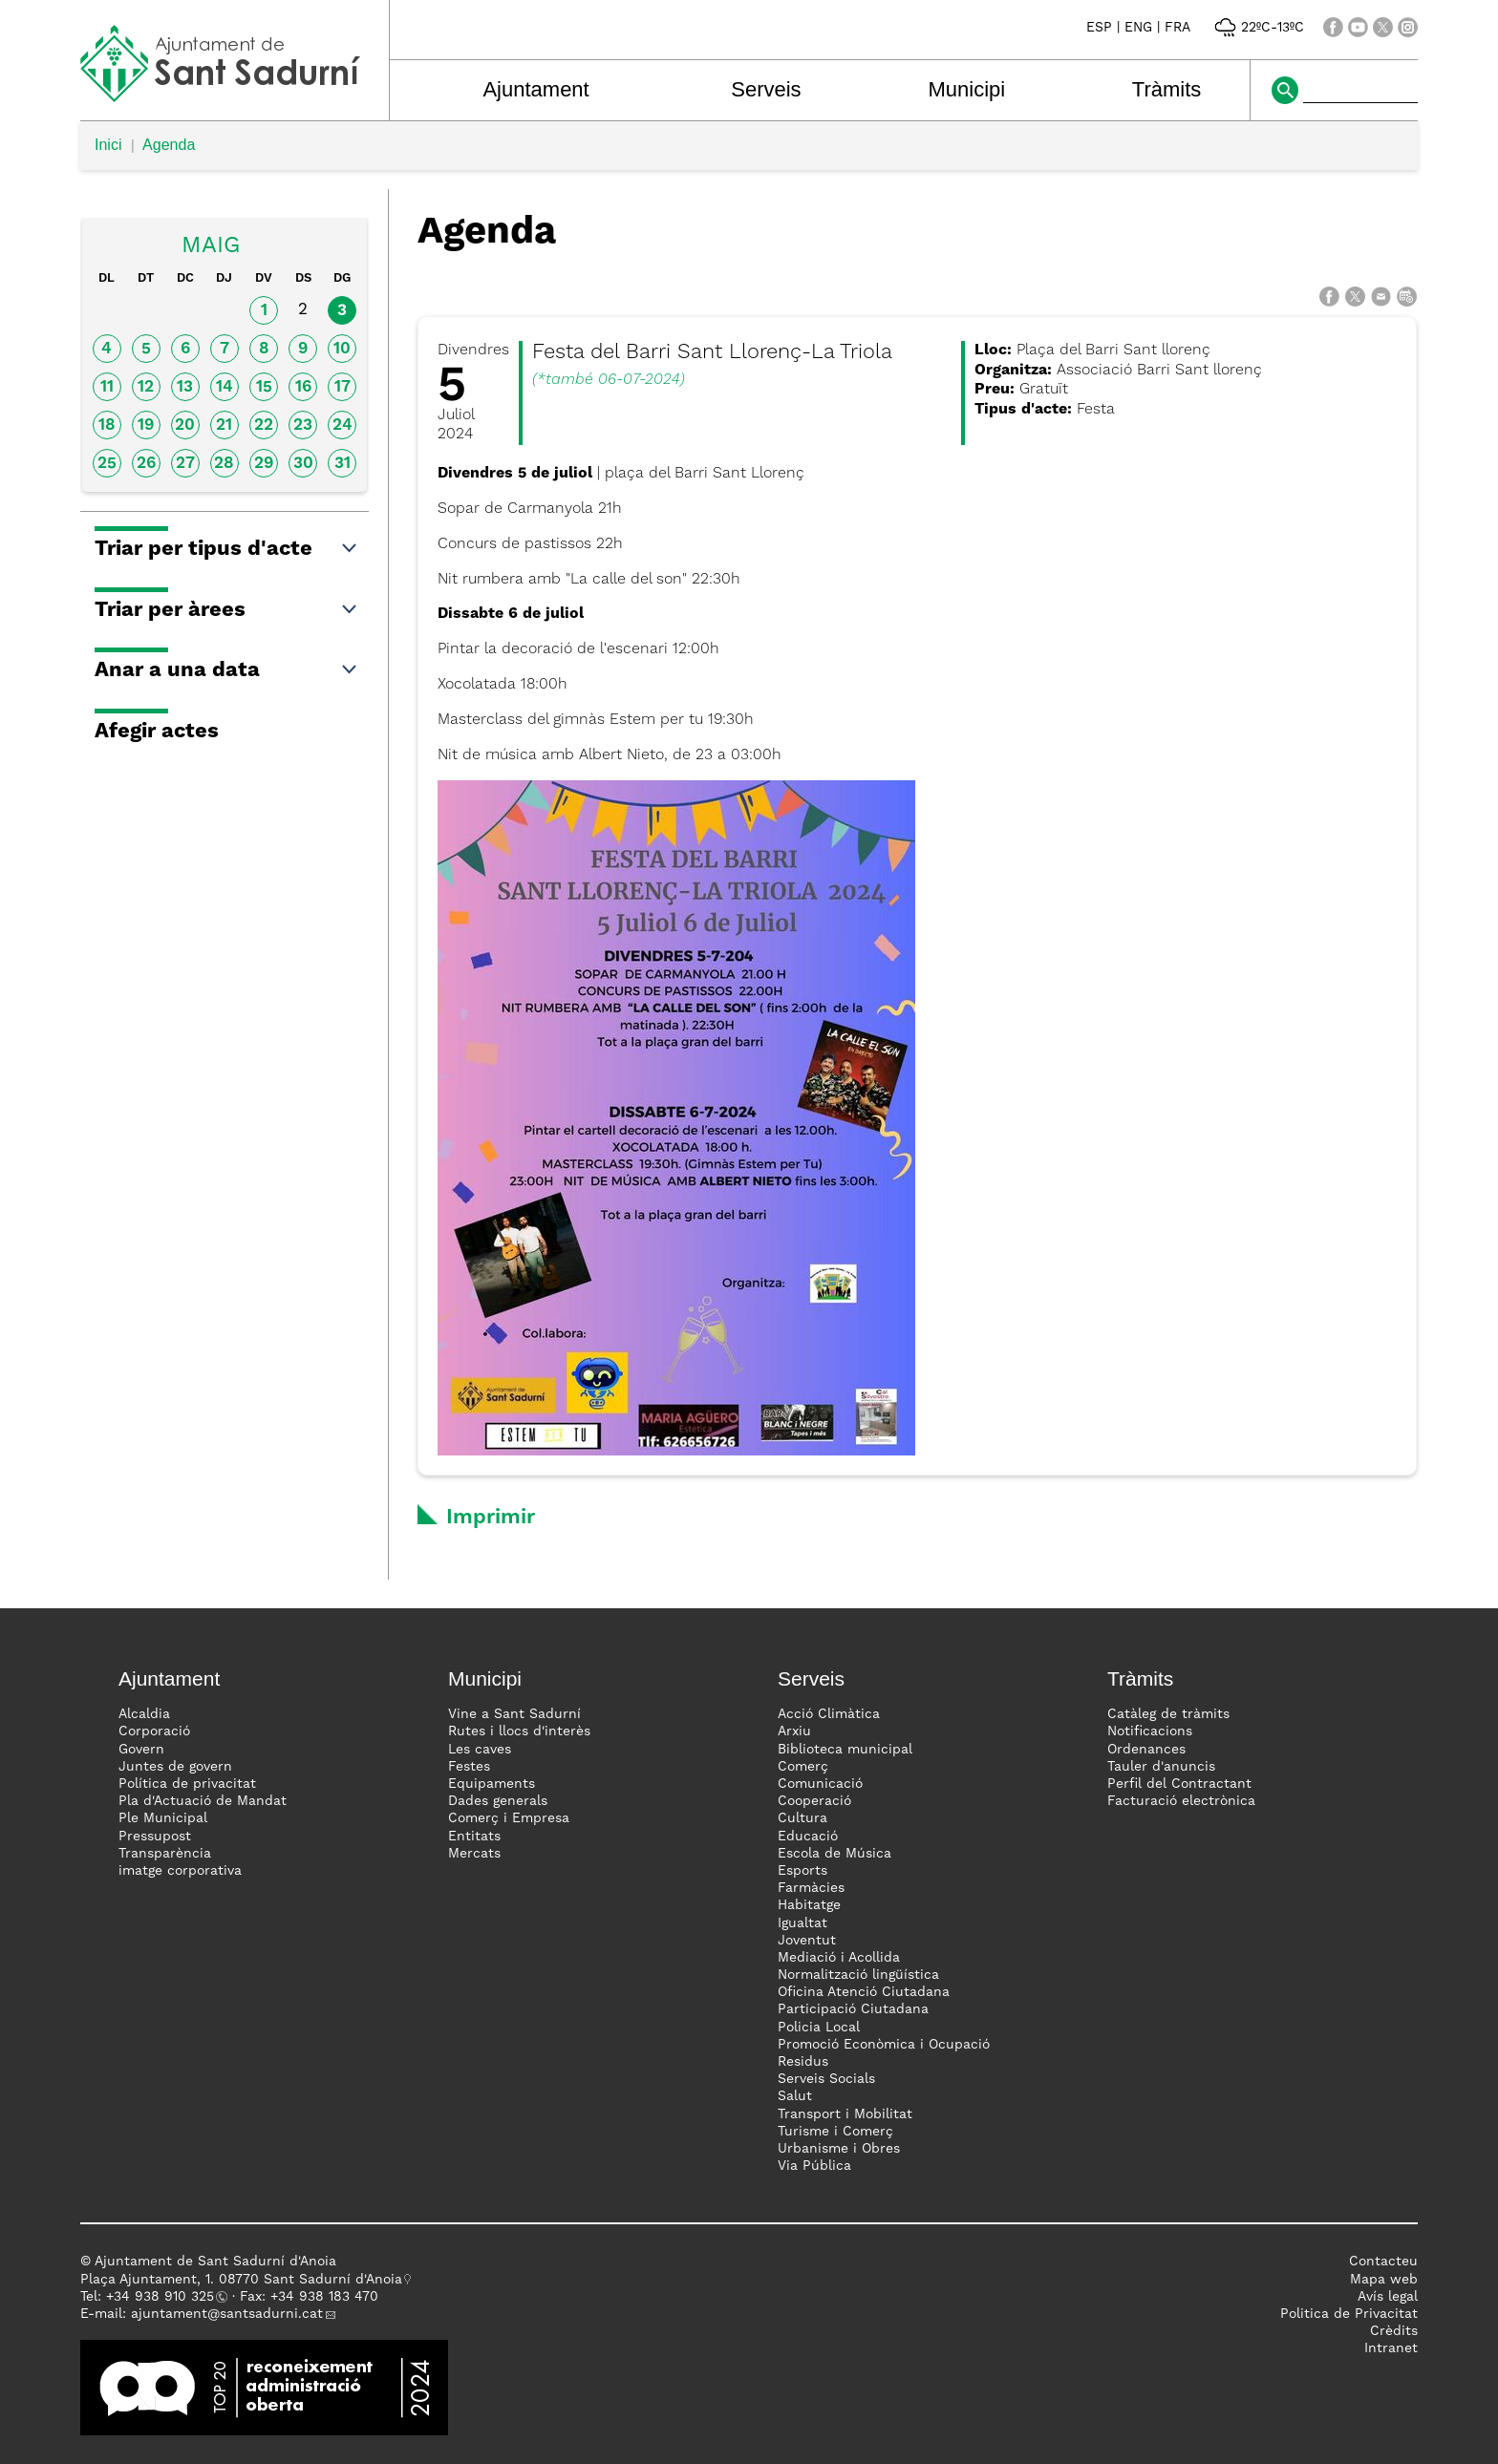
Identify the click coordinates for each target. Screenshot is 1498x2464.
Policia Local (819, 2027)
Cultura (802, 1818)
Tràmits (1167, 89)
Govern (141, 1749)
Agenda (168, 145)
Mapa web (1384, 2279)
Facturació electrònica (1181, 1801)
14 (224, 387)
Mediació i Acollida (839, 1958)
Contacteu (1383, 2261)
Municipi (967, 89)
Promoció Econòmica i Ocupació (884, 2044)
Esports (802, 1871)
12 (146, 387)
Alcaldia (144, 1714)
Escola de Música (834, 1853)
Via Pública (814, 2166)
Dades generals (497, 1801)
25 (107, 464)
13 (185, 387)
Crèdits (1394, 2331)
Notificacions (1149, 1731)
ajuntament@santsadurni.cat (227, 2314)
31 (342, 464)
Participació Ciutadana (853, 2009)
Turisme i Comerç (835, 2131)
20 (185, 425)
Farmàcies (811, 1888)
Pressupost (154, 1836)
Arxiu (794, 1731)
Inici (108, 145)
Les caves (479, 1749)
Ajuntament (535, 89)
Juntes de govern (175, 1767)
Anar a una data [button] (227, 670)
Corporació (154, 1731)
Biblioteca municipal (845, 1749)
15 (264, 387)
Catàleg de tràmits (1168, 1714)
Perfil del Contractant (1179, 1784)
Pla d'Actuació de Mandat (202, 1801)
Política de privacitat (187, 1784)
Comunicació (820, 1784)
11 (107, 387)
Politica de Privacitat (1349, 2314)
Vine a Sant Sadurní (514, 1714)
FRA (1177, 27)
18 (107, 425)
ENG (1138, 27)
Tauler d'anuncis (1161, 1767)
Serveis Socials (826, 2079)
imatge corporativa (180, 1871)
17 (342, 387)
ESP (1099, 27)
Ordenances (1146, 1749)
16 (303, 387)
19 (146, 425)
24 (342, 425)
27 (185, 464)
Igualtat (802, 1923)
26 (146, 464)
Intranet (1391, 2348)
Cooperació (814, 1801)
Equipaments (491, 1784)
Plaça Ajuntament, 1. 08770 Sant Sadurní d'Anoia (241, 2279)
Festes (469, 1767)
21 (224, 425)
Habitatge (809, 1905)
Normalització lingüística (858, 1975)
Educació (808, 1836)
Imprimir (490, 1517)
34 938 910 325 (164, 2297)
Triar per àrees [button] (227, 610)
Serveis (766, 89)
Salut (795, 2096)
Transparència (164, 1853)
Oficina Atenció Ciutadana (864, 1992)
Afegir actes (157, 731)
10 (342, 349)
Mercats (474, 1853)
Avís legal (1388, 2297)
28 (224, 464)
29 (263, 464)
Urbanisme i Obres (839, 2149)
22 (263, 425)
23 (302, 425)
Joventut (807, 1940)
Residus (803, 2062)
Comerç (803, 1767)
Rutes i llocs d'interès (519, 1731)
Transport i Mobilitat (845, 2114)
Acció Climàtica (829, 1714)
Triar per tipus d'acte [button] (227, 549)
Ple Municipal (162, 1818)
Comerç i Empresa (508, 1818)
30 (303, 464)
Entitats (474, 1836)
